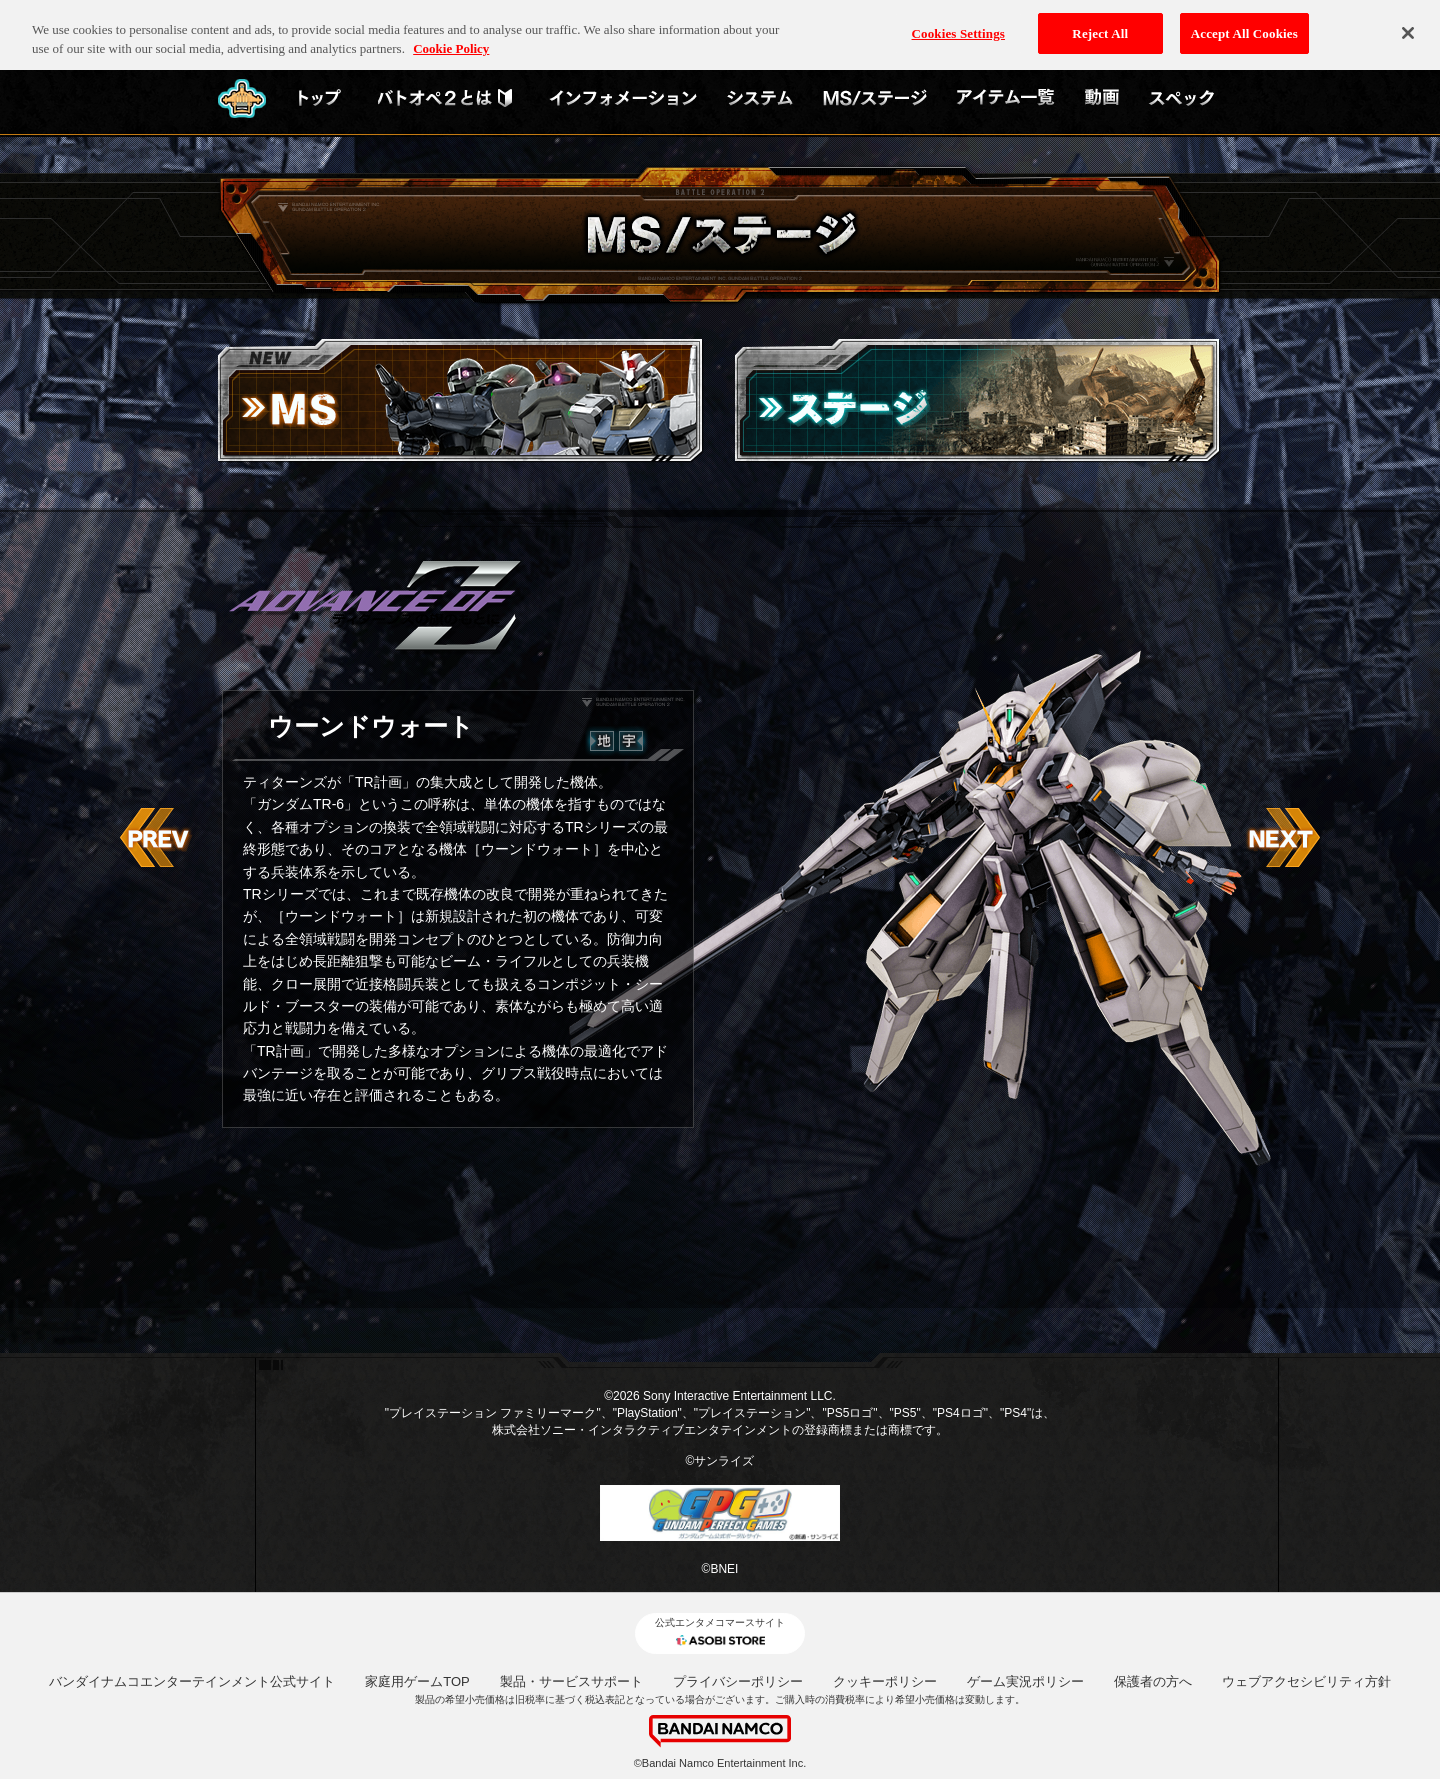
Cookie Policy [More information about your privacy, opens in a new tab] (451, 36)
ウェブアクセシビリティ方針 (1306, 1681)
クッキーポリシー (885, 1681)
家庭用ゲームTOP (417, 1681)
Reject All (1100, 20)
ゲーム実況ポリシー (1025, 1681)
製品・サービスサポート (571, 1681)
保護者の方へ (1153, 1681)
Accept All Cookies (1244, 20)
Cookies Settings (958, 20)
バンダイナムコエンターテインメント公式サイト (192, 1681)
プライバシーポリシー (738, 1681)
